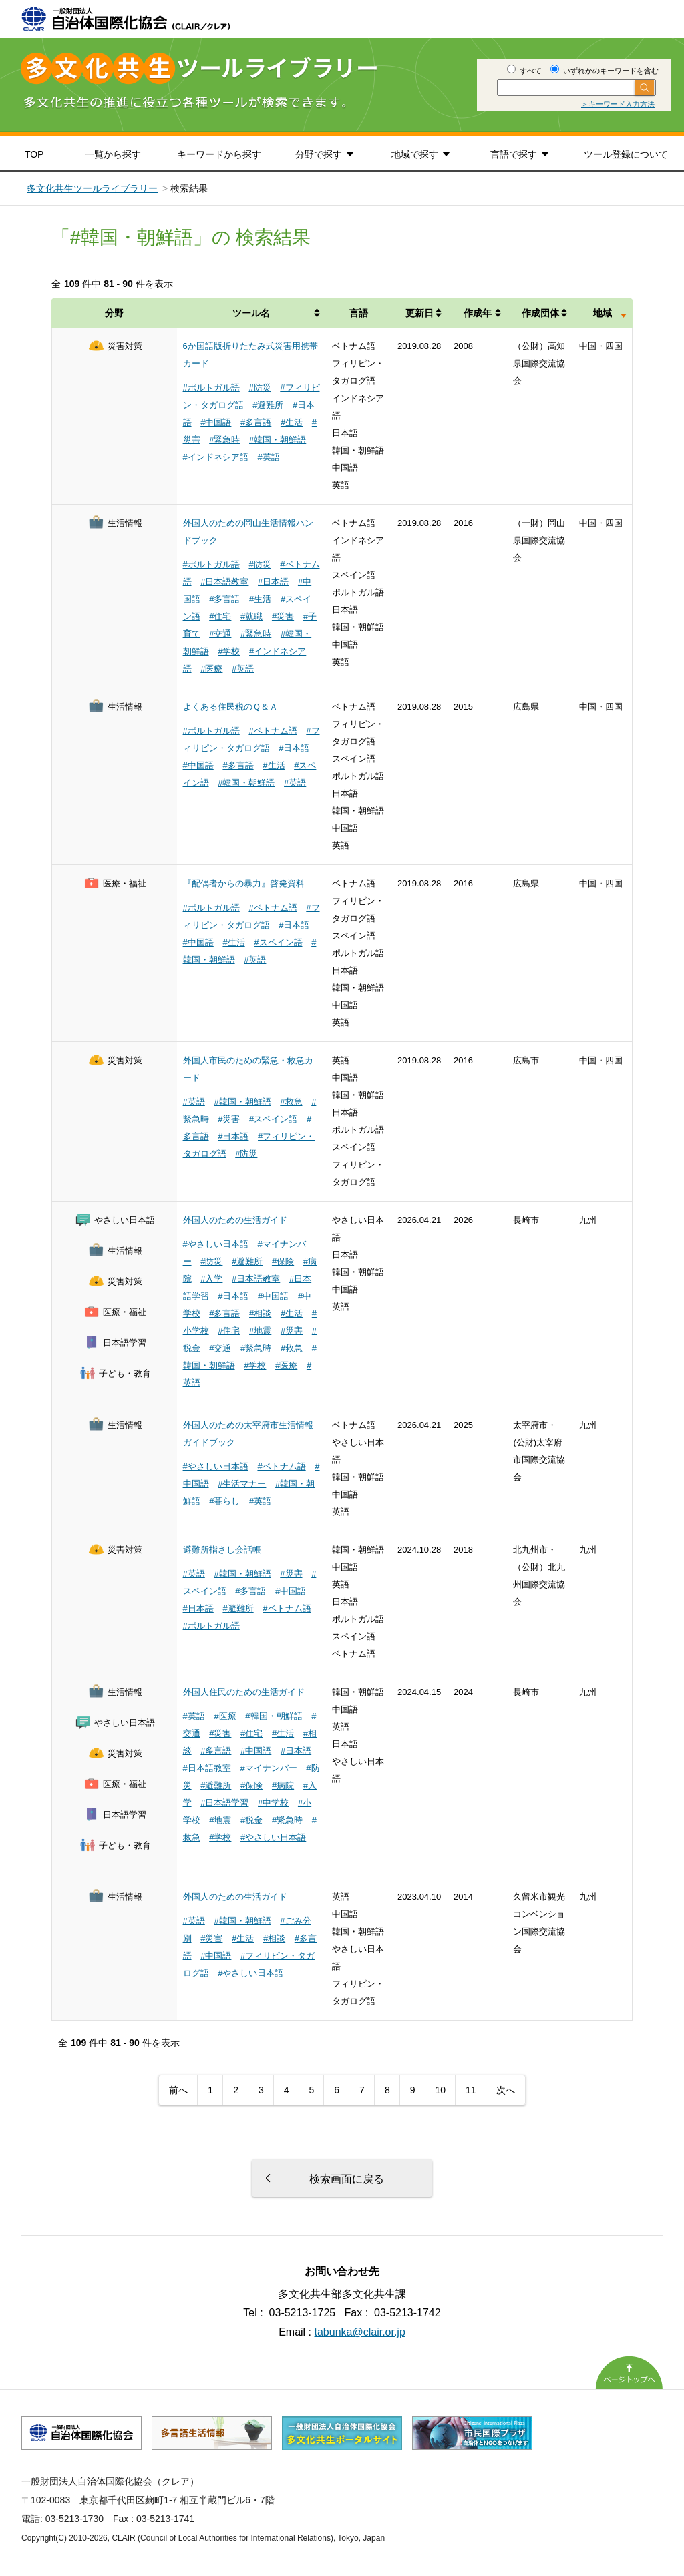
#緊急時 (224, 440)
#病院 (283, 1785)
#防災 (259, 387)
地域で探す (414, 154)
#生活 (292, 422)
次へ (505, 2090)
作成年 (478, 313)
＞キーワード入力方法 (618, 104)
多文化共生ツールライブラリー (92, 188)
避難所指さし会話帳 (222, 1550)
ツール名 (251, 313)
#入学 (211, 1279)
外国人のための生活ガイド (235, 1220)
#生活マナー (242, 1484)
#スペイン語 (278, 942)
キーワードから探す (219, 154)
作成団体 (540, 313)
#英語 (268, 457)
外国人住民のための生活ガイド (244, 1692)
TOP (34, 154)
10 (441, 2090)
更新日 (419, 313)
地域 (602, 313)
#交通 (220, 634)
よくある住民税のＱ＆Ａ (230, 707)
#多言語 (255, 422)
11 (471, 2090)
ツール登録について (626, 154)
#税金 (251, 1820)
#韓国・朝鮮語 (277, 440)
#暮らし (224, 1501)
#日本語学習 (224, 1803)
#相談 (260, 1313)
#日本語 (273, 582)
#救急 (291, 1102)
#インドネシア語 (215, 457)
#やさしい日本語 (215, 1244)
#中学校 (273, 1803)
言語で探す (513, 154)
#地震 (260, 1331)
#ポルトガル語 (211, 387)
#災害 (283, 616)
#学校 (229, 651)
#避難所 (267, 405)
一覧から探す (113, 154)
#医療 (211, 669)
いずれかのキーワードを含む (604, 71)
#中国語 (215, 422)
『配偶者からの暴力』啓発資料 (244, 883)
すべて (524, 71)
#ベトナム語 (272, 731)
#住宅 (220, 616)
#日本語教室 (224, 582)
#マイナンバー (268, 1768)
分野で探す (318, 154)
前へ (178, 2090)
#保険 (283, 1261)
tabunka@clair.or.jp (360, 2332)
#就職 (251, 616)
